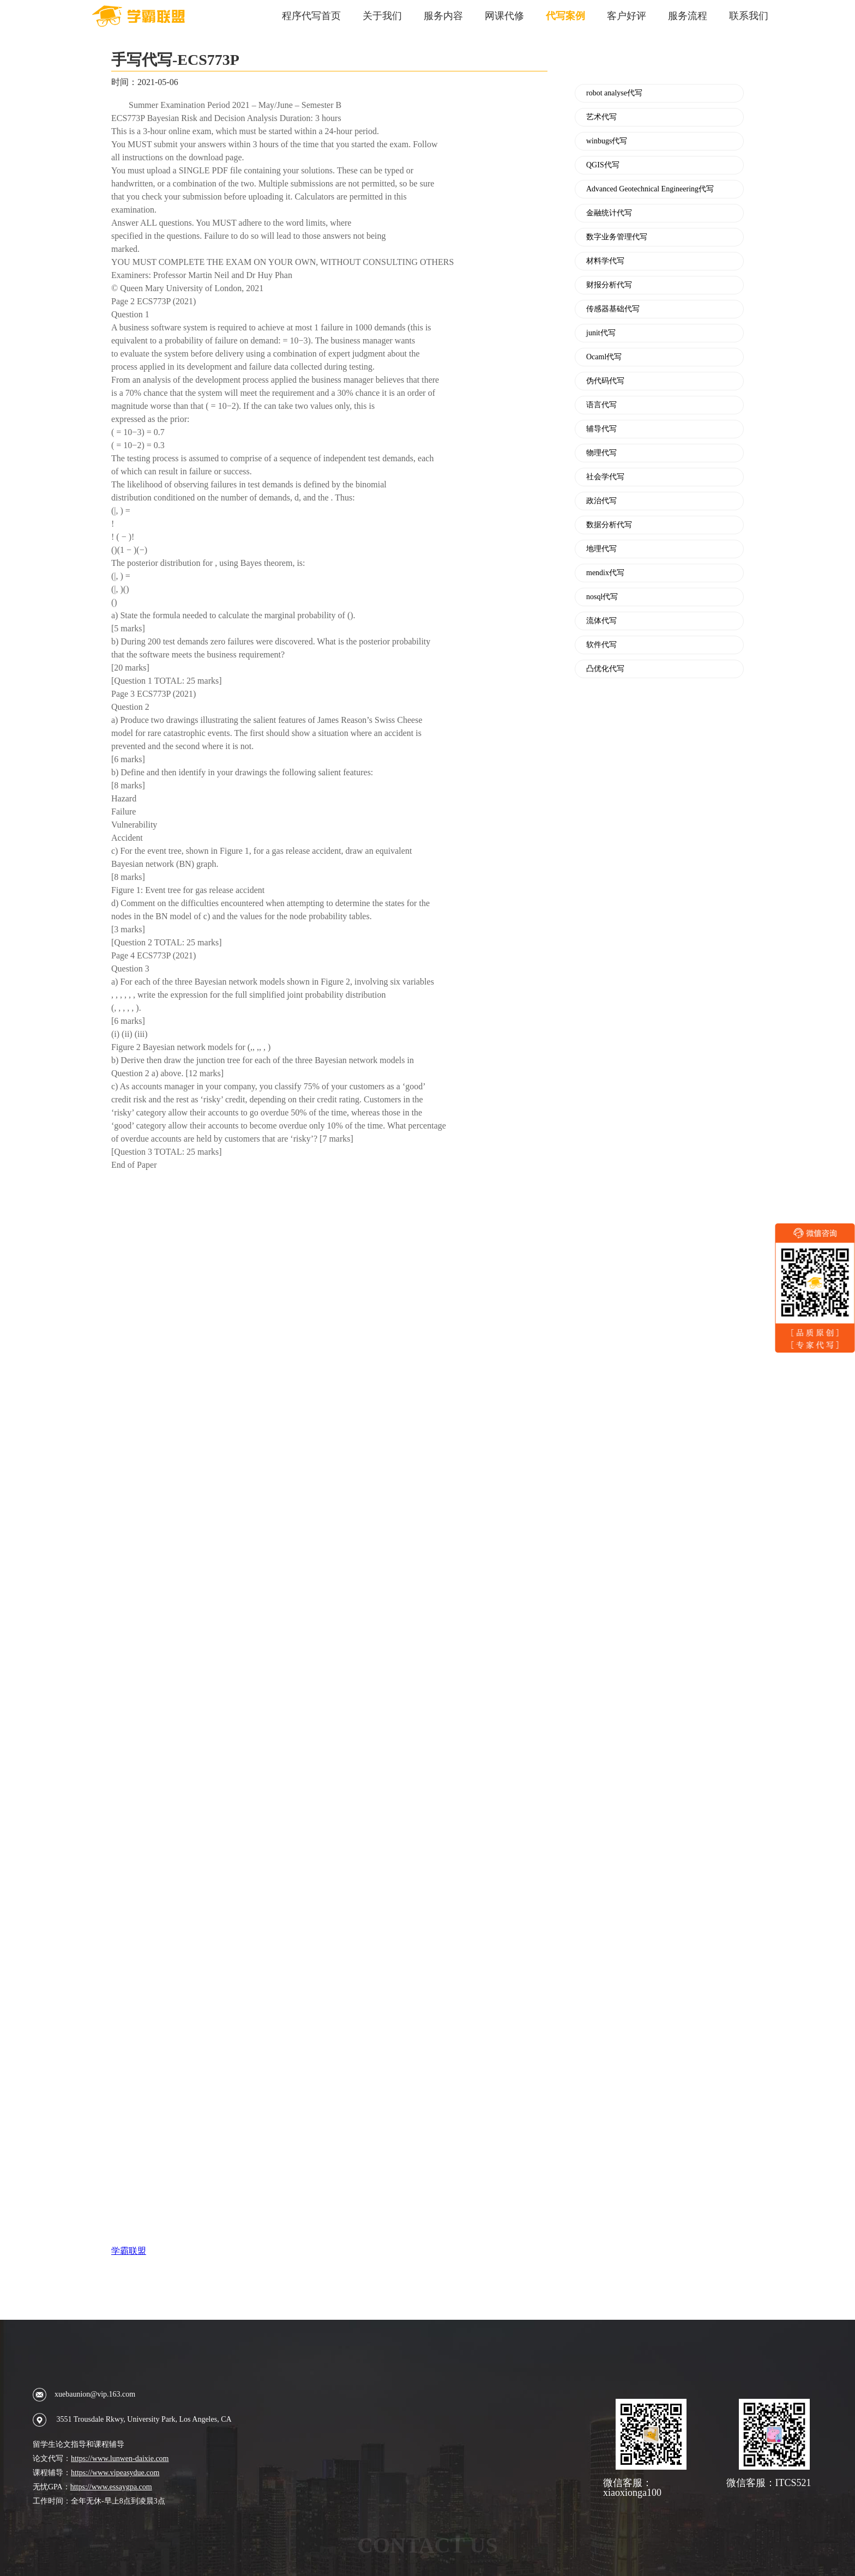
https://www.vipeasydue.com (115, 2473)
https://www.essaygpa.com (111, 2487)
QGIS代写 (602, 165)
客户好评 (626, 15)
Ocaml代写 (604, 357)
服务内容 (443, 15)
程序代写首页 (311, 15)
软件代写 (601, 645)
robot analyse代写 (614, 93)
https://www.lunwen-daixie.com (120, 2458)
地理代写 (601, 549)
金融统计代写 (609, 213)
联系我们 (748, 15)
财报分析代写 (609, 285)
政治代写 (601, 501)
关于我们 (382, 15)
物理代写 (601, 453)
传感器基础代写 (613, 309)
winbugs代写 (606, 141)
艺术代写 (601, 117)
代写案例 (565, 15)
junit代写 (601, 333)
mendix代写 (605, 573)
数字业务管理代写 (616, 237)
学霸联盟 (128, 2250)
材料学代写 (605, 261)
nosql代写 (602, 597)
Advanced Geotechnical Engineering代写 (650, 189)
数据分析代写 (609, 525)
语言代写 (601, 405)
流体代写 (601, 621)
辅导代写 (601, 429)
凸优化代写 (605, 669)
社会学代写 (605, 477)
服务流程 (687, 15)
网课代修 (504, 15)
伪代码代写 (605, 381)
